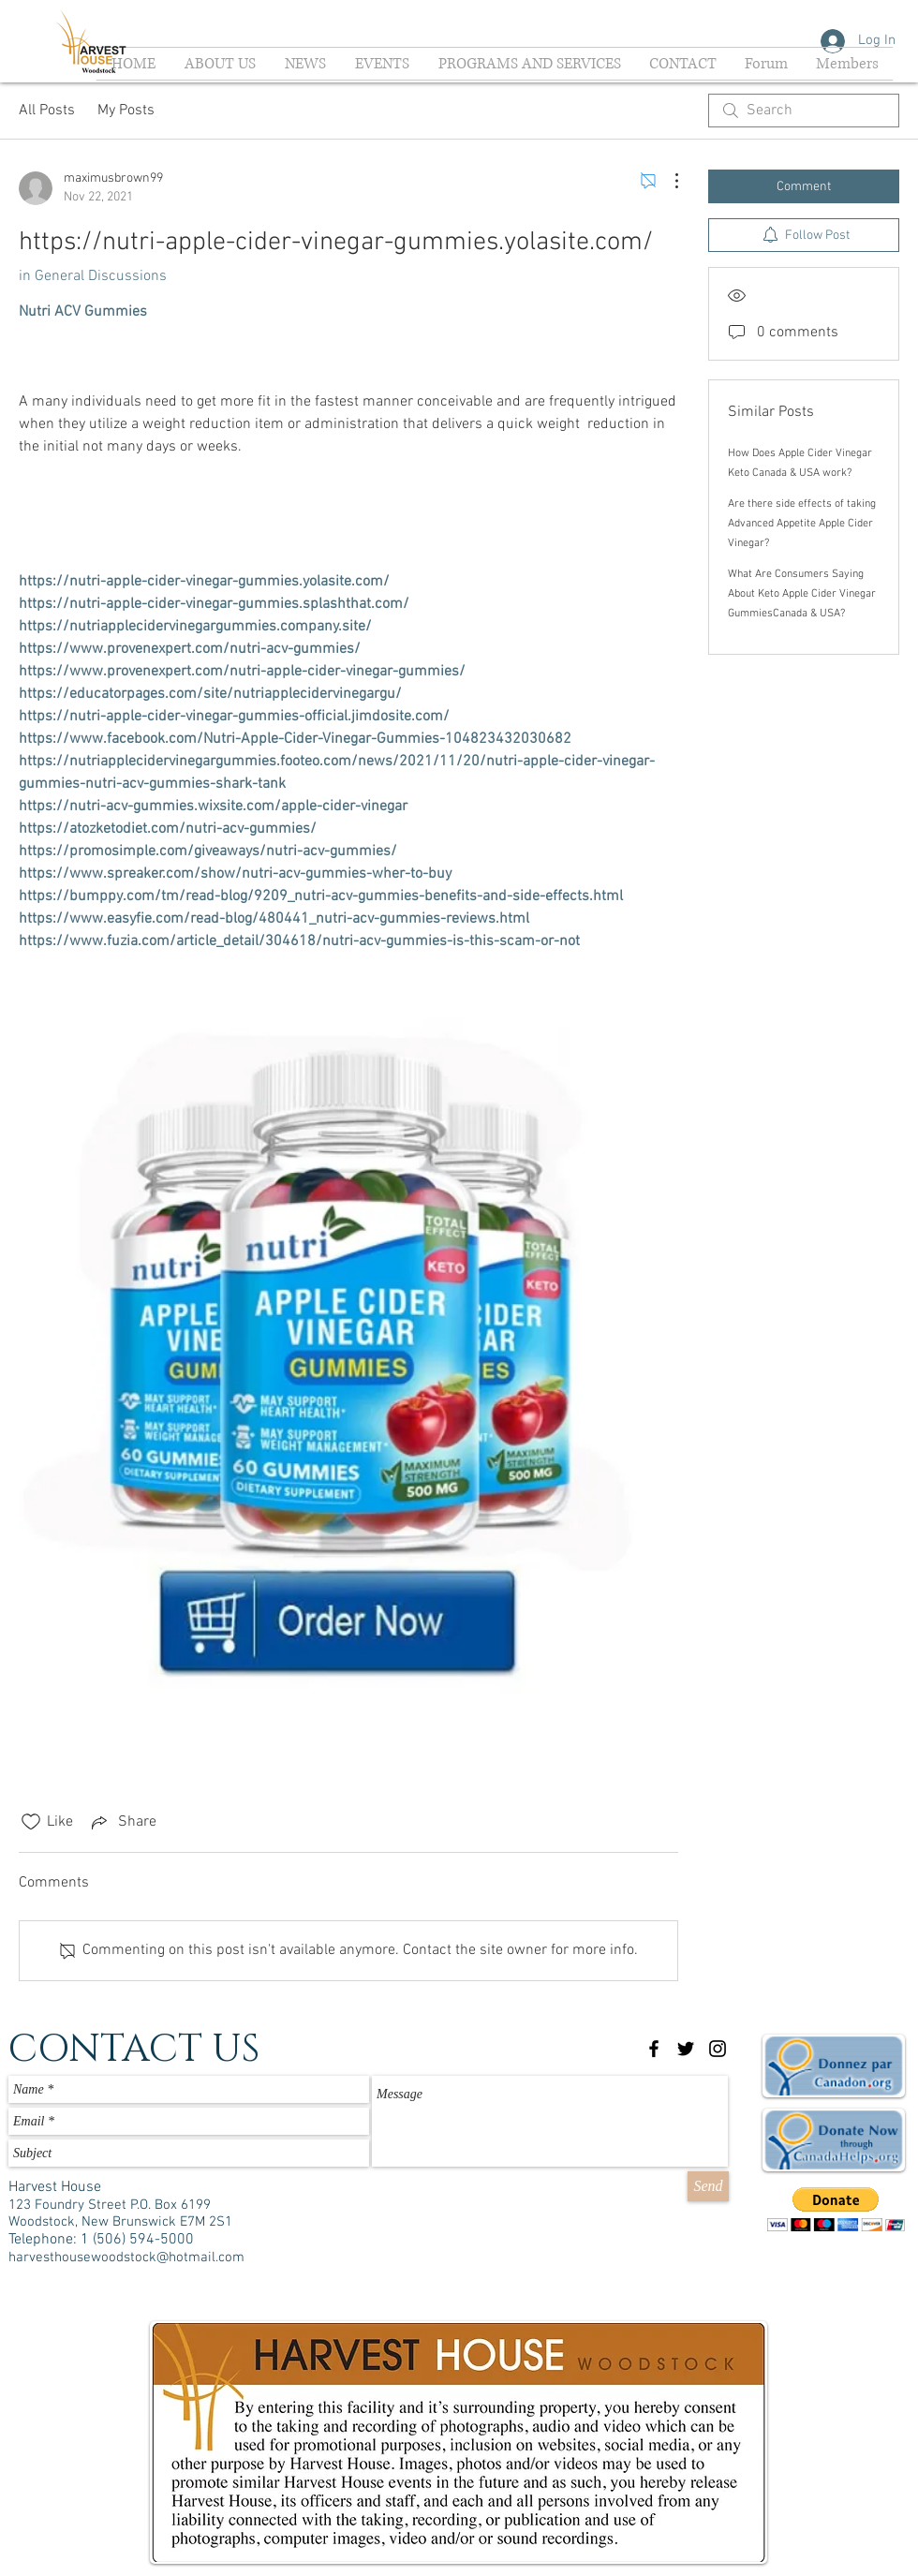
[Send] (708, 2186)
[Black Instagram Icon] (717, 2048)
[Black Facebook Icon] (654, 2048)
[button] (836, 2209)
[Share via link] (122, 1822)
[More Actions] (667, 181)
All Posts (47, 110)
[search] (803, 110)
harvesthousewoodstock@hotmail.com (126, 2257)
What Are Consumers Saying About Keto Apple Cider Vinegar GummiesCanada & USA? (802, 594)
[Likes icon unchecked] (31, 1822)
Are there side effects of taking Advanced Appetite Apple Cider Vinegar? (802, 523)
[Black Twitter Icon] (685, 2048)
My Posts (126, 110)
